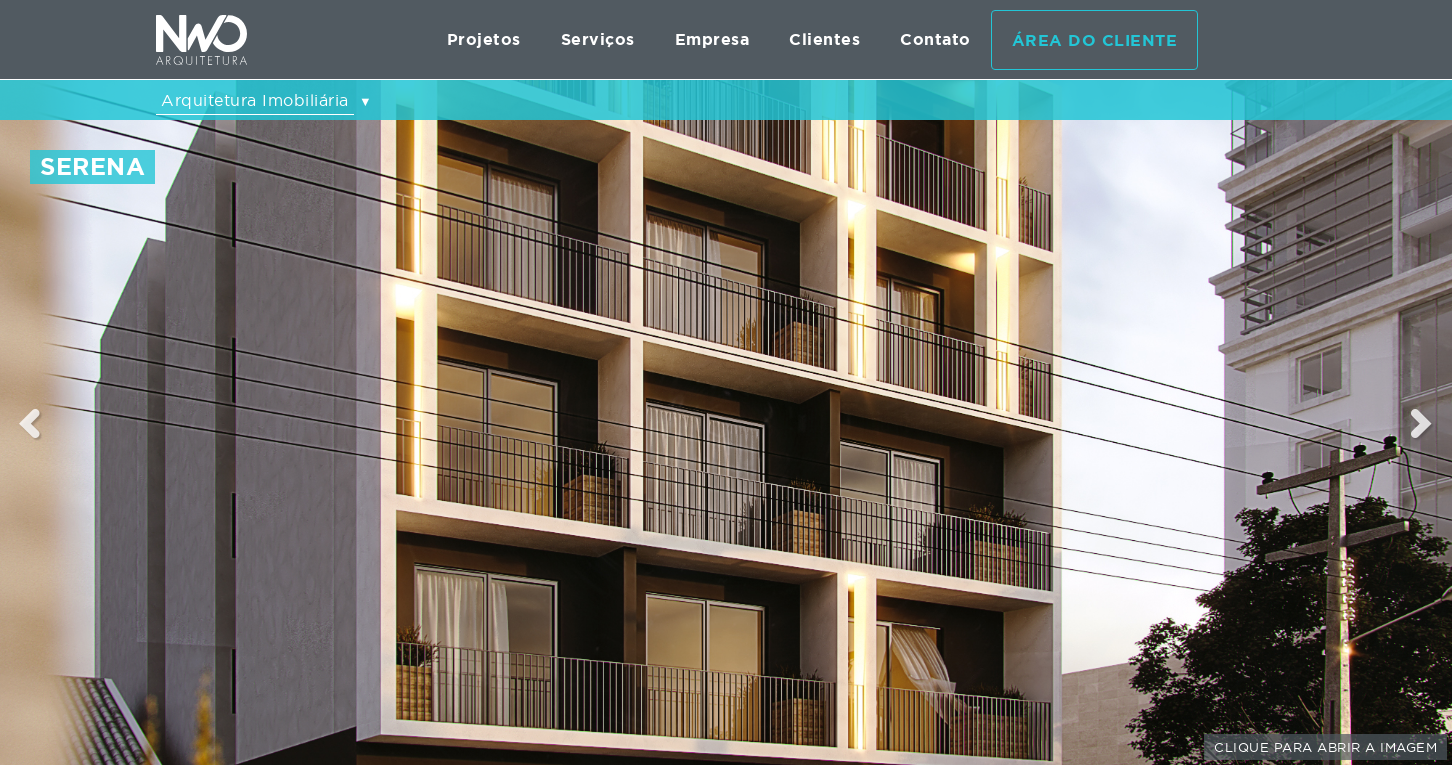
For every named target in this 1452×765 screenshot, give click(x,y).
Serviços (598, 39)
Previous (30, 423)
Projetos (484, 39)
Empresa (712, 39)
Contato (935, 39)
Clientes (824, 39)
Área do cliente (1095, 40)
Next (1422, 423)
